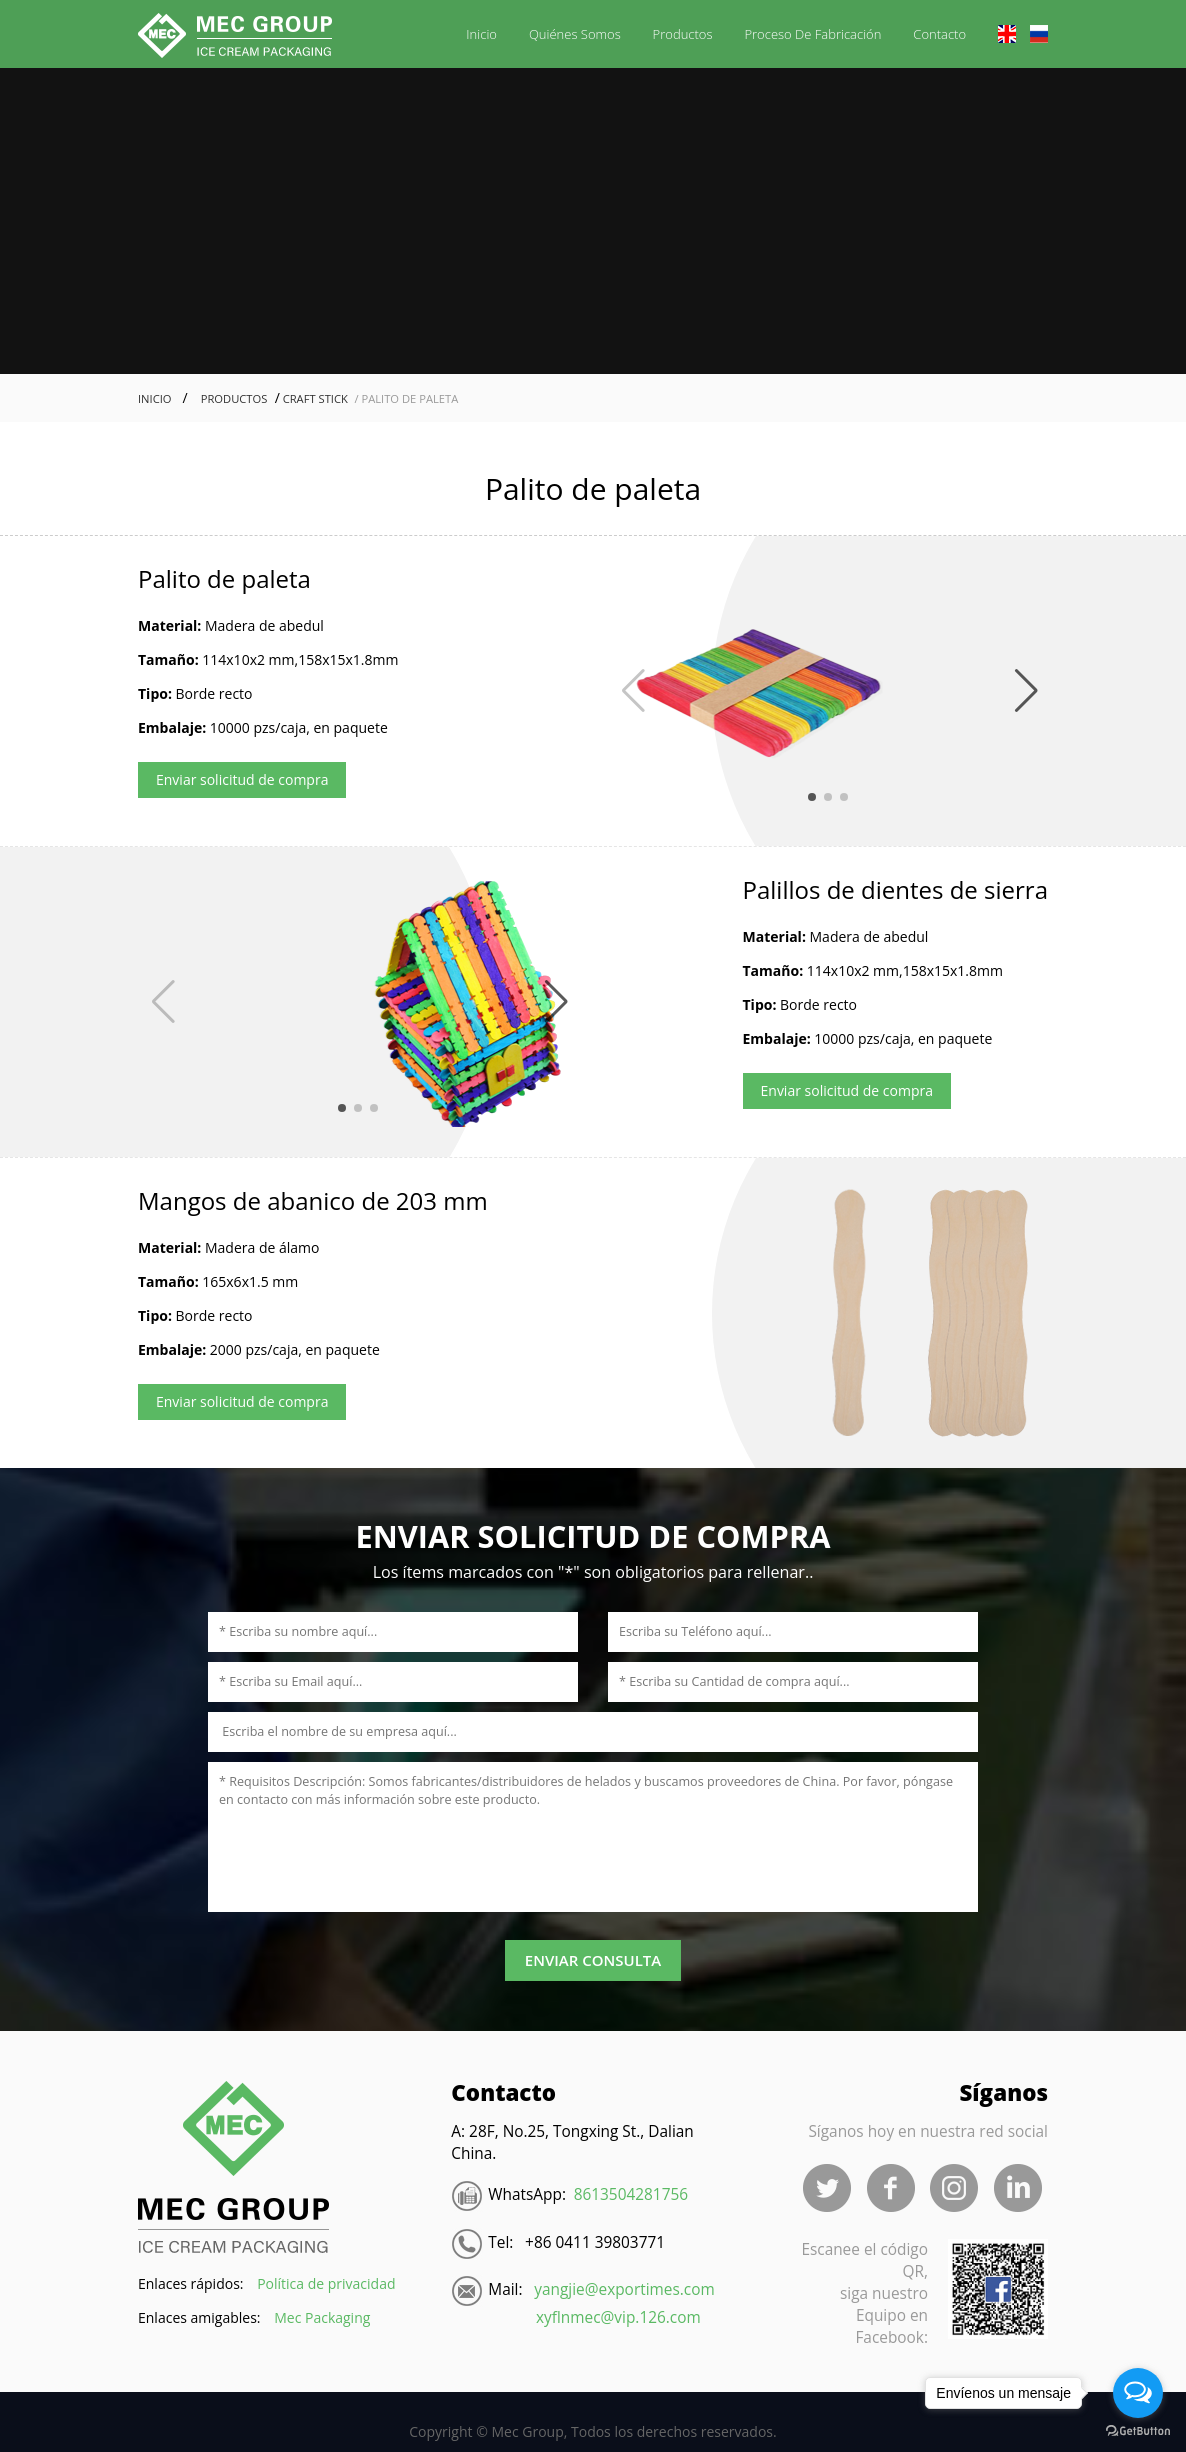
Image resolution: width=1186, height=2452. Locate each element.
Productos (683, 34)
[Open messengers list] (1138, 2393)
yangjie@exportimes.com (624, 2289)
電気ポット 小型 (246, 2401)
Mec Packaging (322, 2317)
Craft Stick (314, 398)
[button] (631, 691)
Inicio (481, 34)
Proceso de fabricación (812, 34)
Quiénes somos (575, 34)
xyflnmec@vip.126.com (618, 2317)
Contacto (939, 34)
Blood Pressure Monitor (97, 2401)
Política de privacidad (326, 2283)
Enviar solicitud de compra (242, 779)
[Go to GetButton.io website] (1138, 2431)
